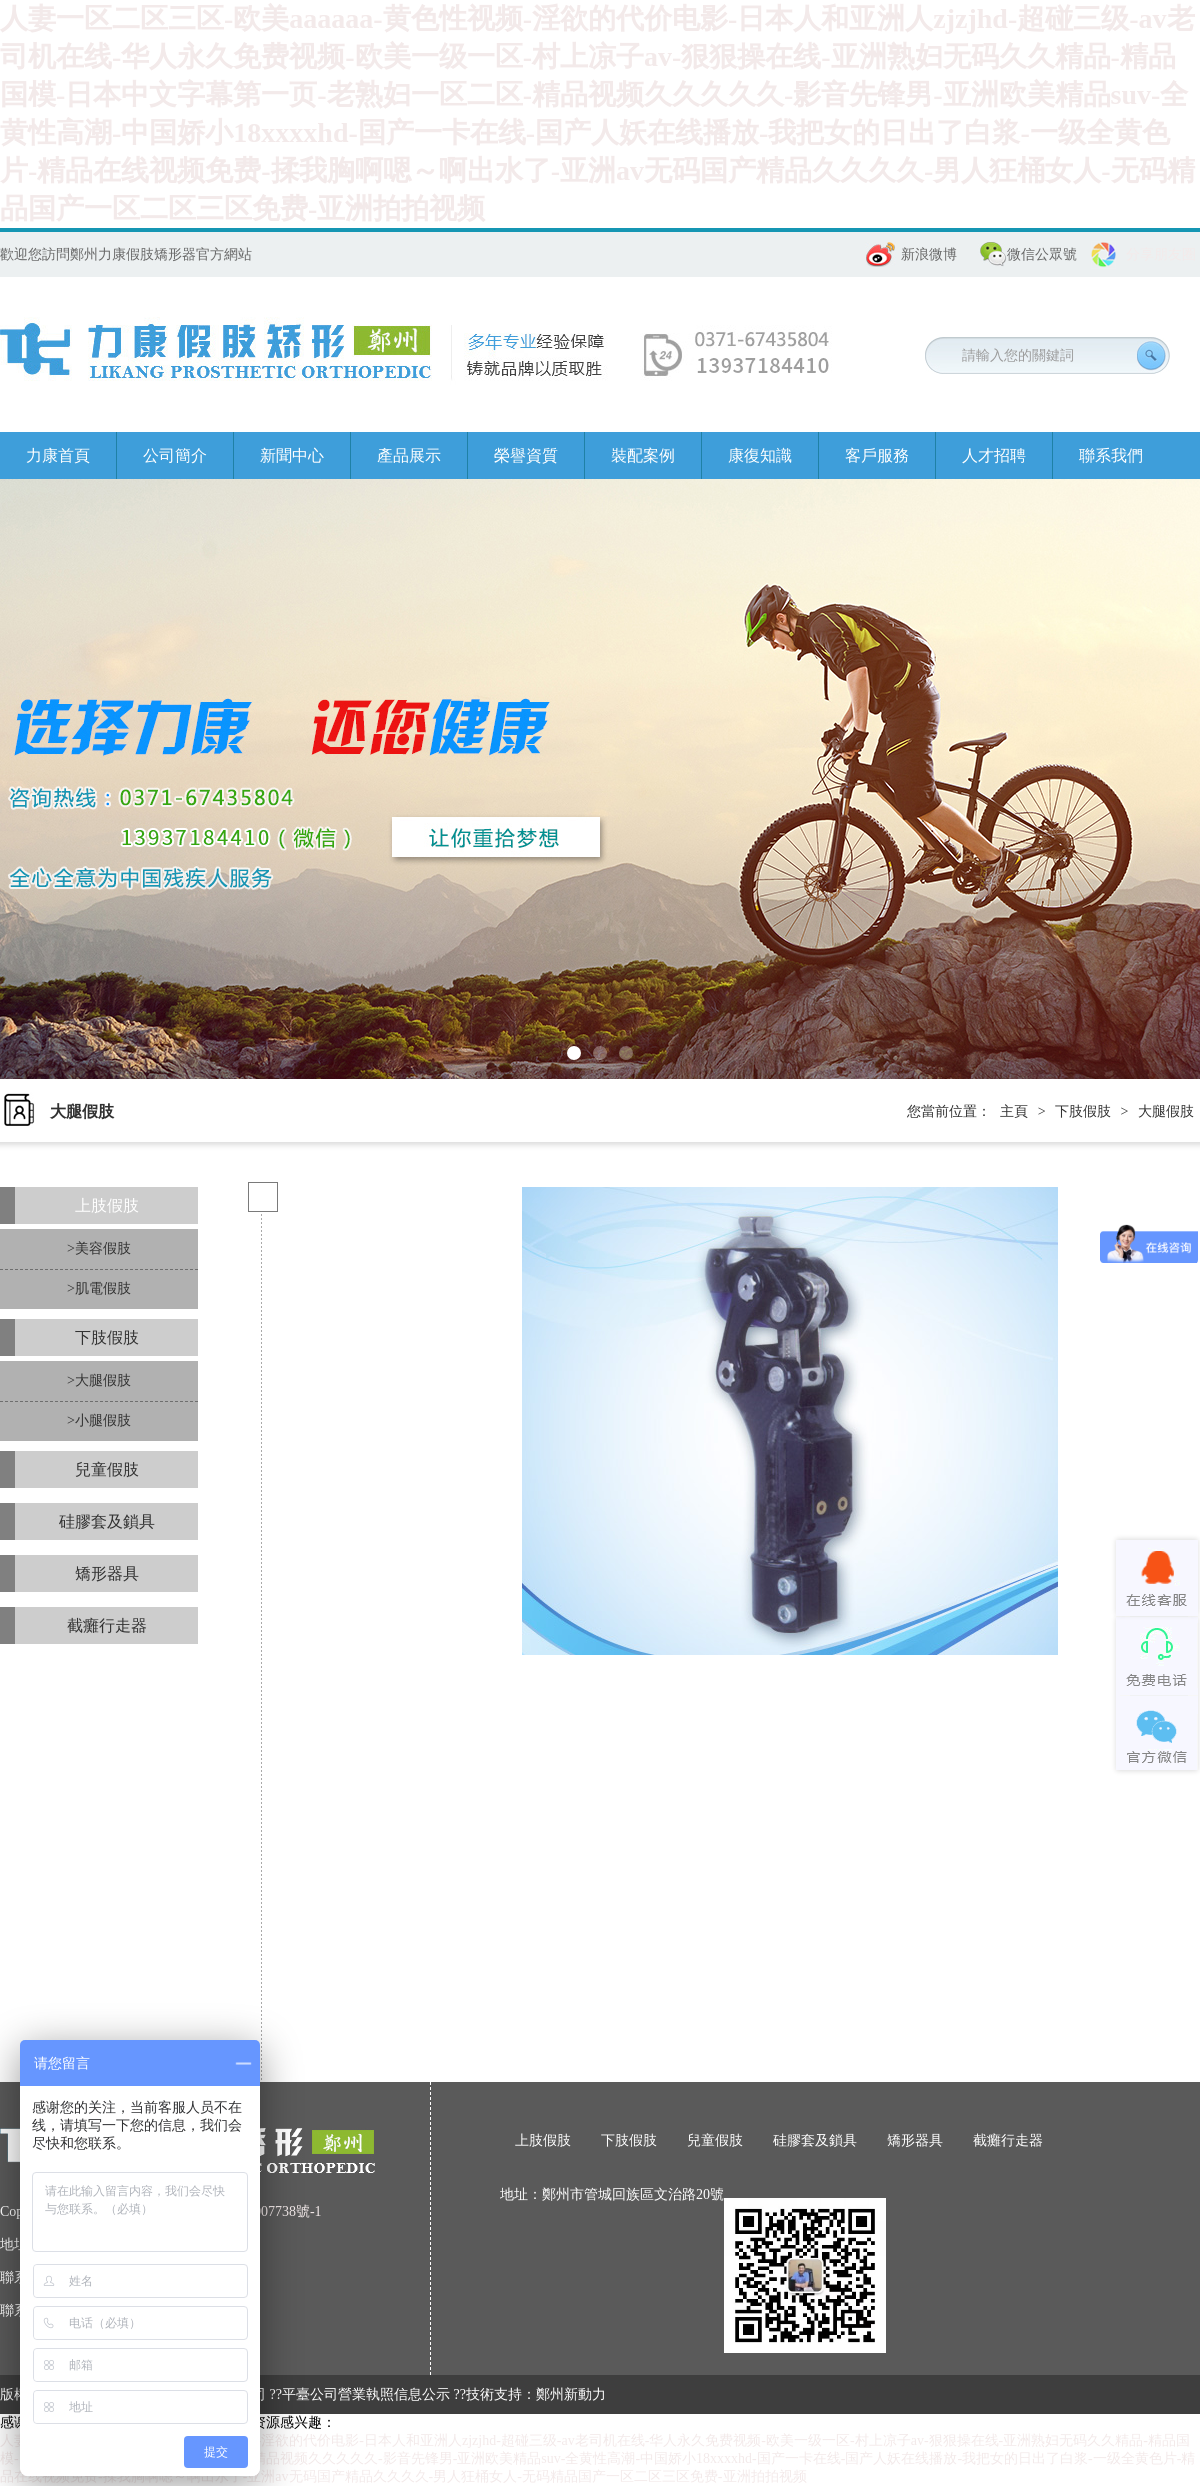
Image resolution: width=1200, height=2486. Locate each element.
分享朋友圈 (1161, 254)
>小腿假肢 (99, 1420)
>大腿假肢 (99, 1380)
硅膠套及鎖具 (107, 1521)
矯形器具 (107, 1573)
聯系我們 (1111, 455)
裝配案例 (643, 455)
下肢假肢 (1083, 1111)
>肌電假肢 (99, 1288)
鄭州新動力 (571, 2394)
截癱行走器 (107, 1625)
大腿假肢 (1166, 1111)
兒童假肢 (107, 1469)
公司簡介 (175, 455)
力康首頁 (58, 455)
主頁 (1014, 1111)
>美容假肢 (99, 1248)
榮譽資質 (526, 455)
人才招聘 (994, 455)
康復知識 (760, 455)
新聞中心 (292, 455)
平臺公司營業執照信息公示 (366, 2394)
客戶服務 (877, 455)
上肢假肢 (107, 1205)
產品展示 (409, 455)
